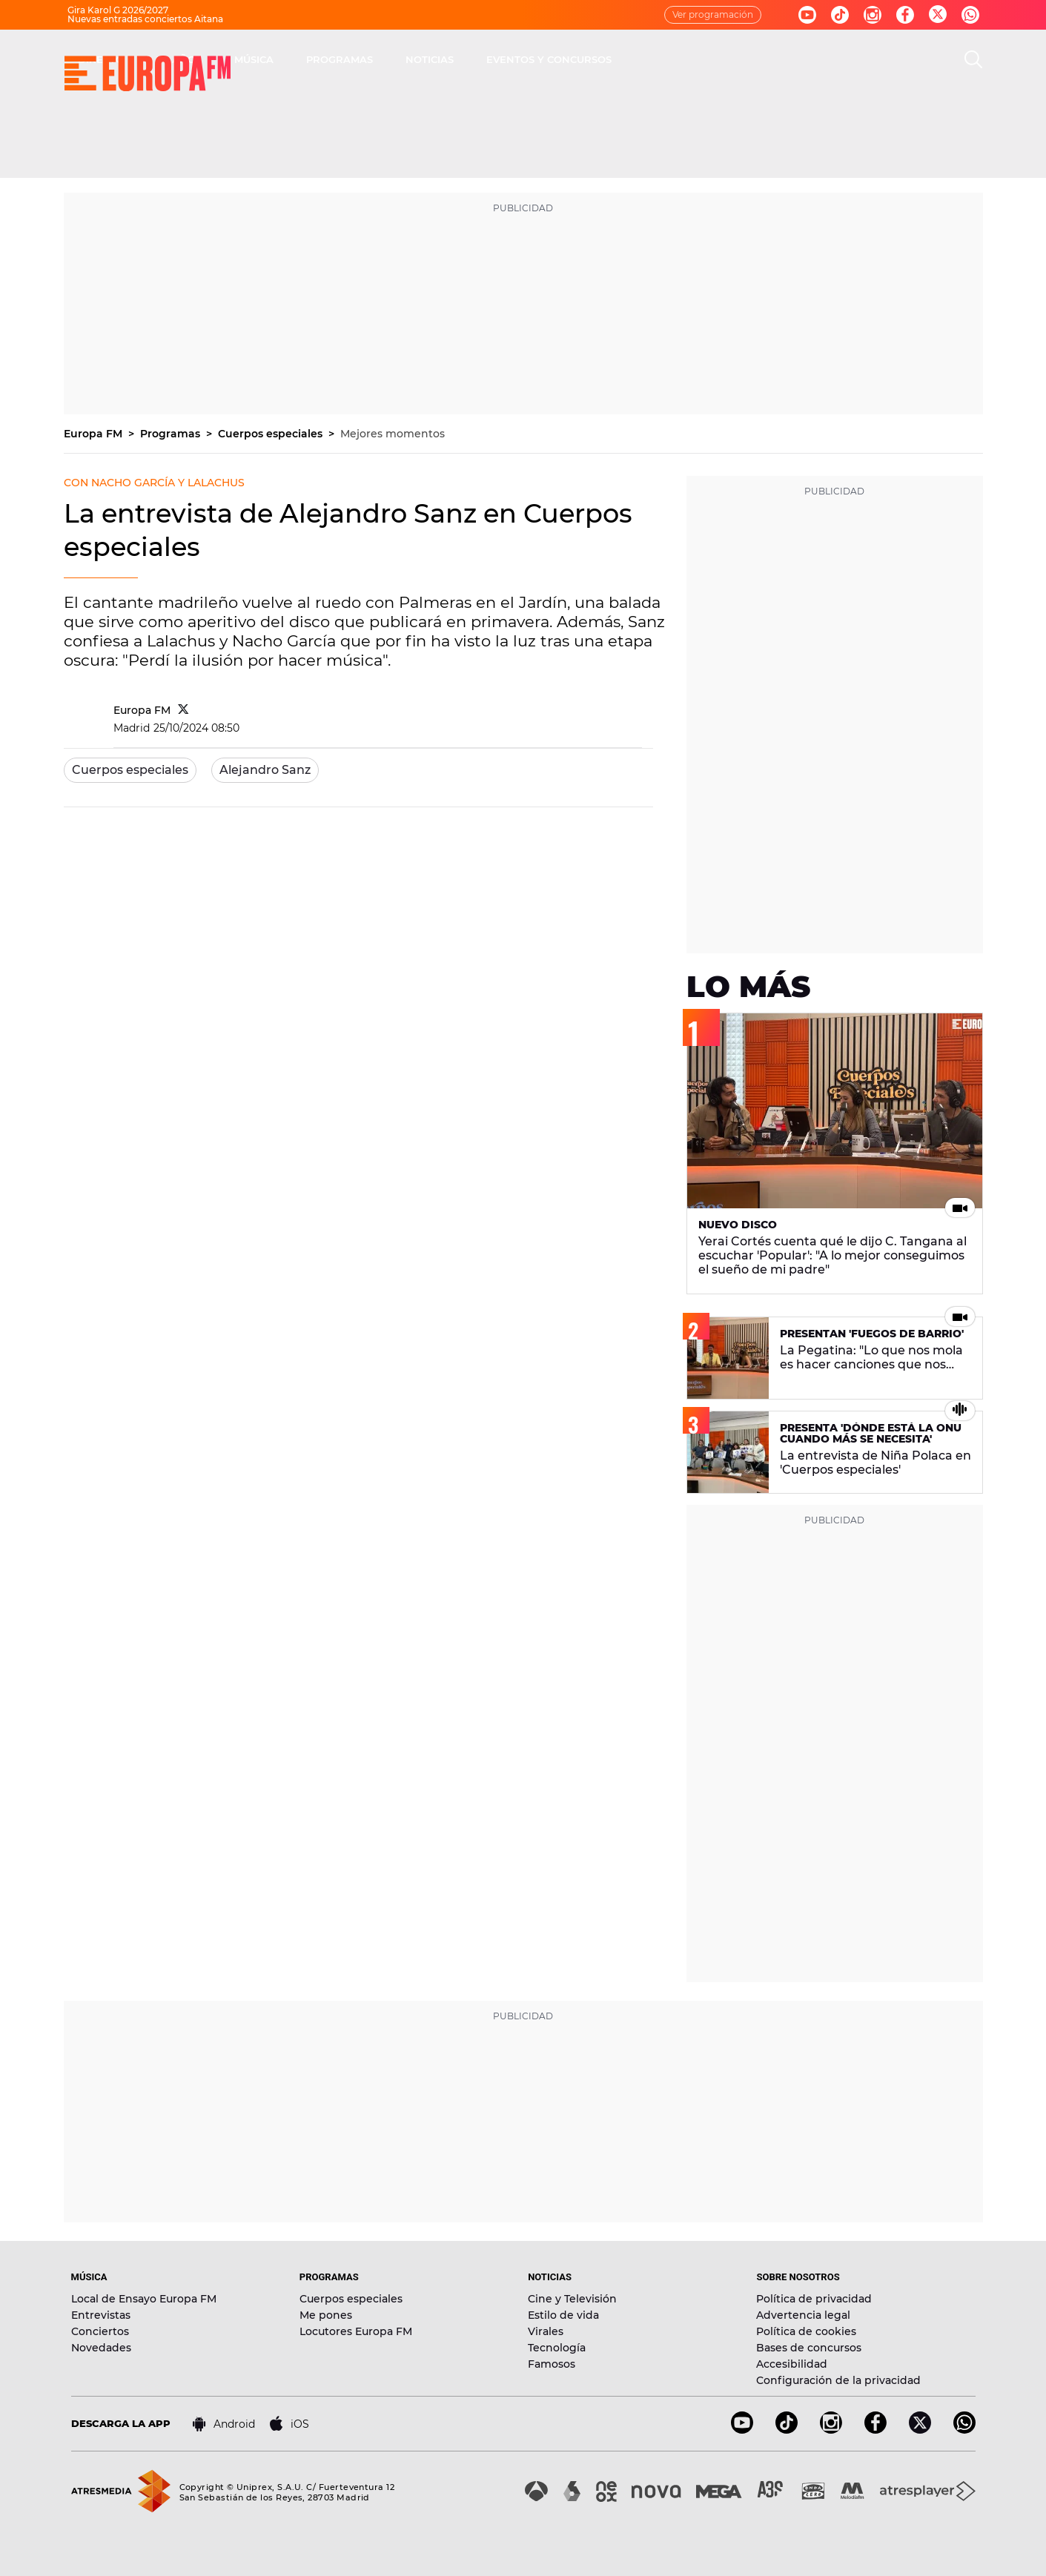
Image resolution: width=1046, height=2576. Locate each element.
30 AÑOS (390, 59)
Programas (171, 433)
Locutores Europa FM (355, 2331)
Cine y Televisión (572, 2298)
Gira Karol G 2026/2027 (117, 10)
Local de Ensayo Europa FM (143, 2298)
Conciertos (100, 2331)
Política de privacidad (814, 2298)
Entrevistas (100, 2315)
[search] (973, 59)
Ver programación (712, 14)
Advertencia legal (803, 2315)
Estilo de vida (563, 2315)
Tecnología (557, 2347)
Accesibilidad (791, 2364)
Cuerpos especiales (271, 433)
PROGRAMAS (550, 59)
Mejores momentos (392, 433)
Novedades (101, 2347)
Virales (545, 2331)
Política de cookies (806, 2331)
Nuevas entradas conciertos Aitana (145, 18)
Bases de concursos (808, 2347)
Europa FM (94, 433)
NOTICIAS (641, 59)
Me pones (325, 2315)
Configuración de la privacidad (838, 2380)
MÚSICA (465, 59)
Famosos (551, 2364)
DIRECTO (312, 59)
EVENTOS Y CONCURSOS (760, 59)
